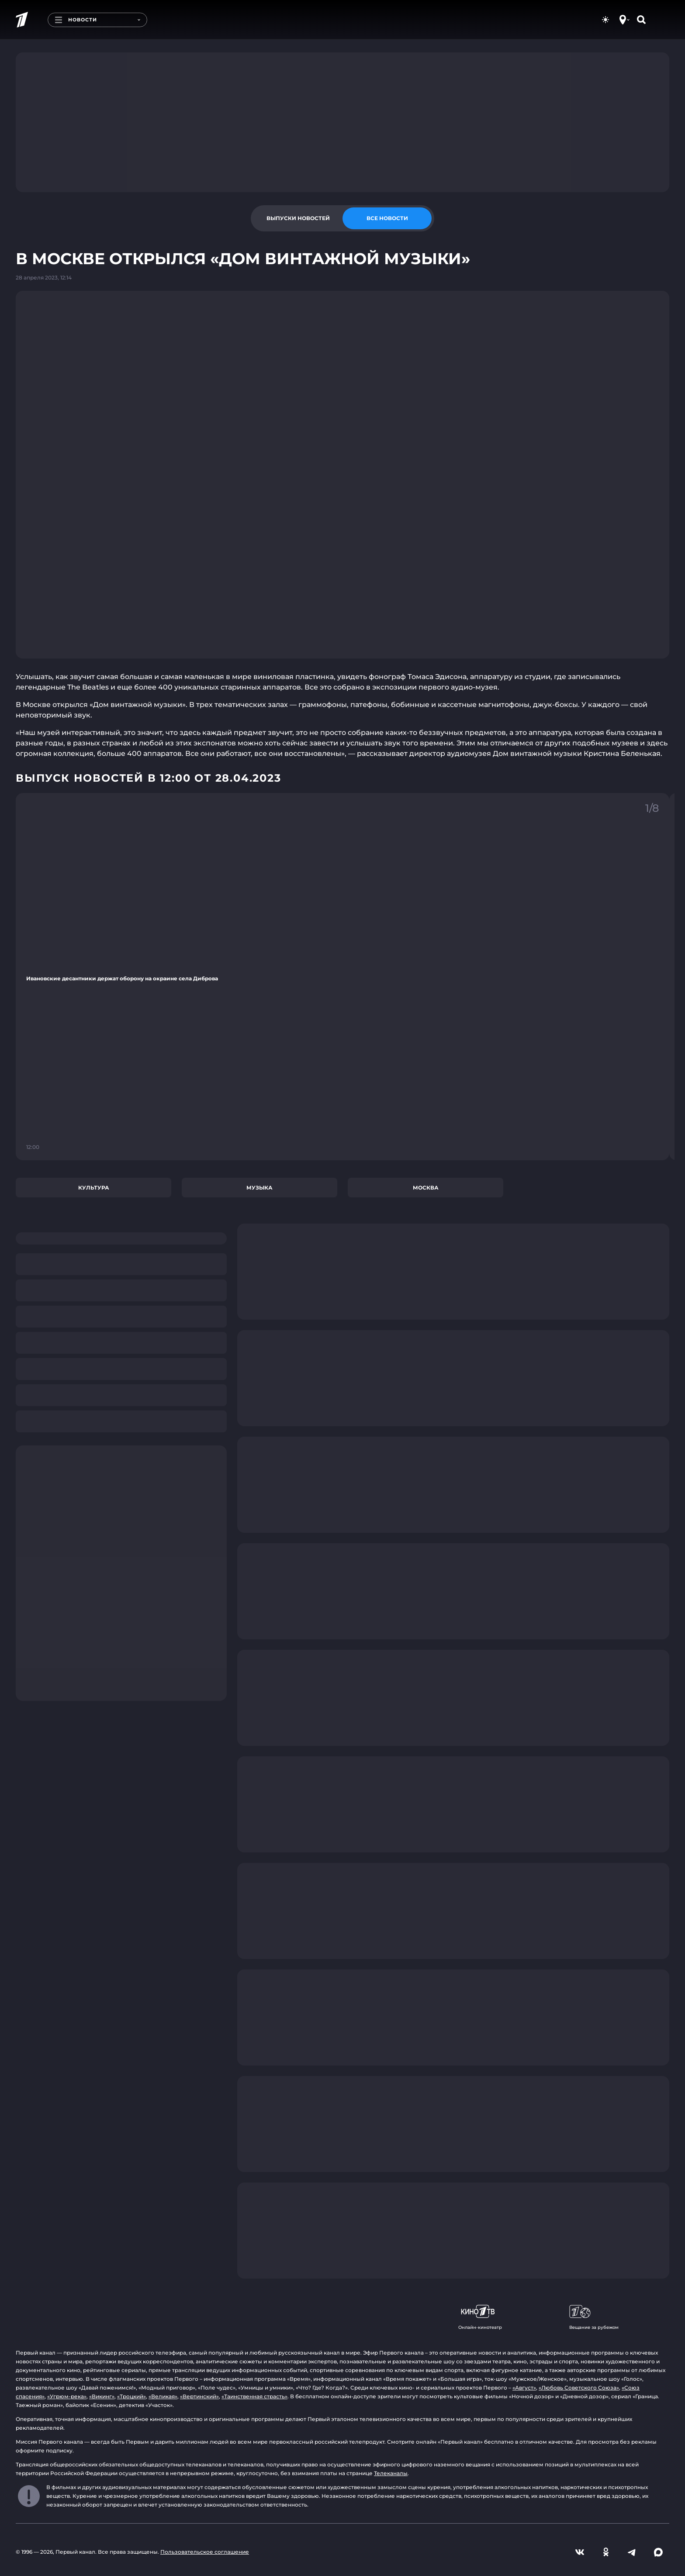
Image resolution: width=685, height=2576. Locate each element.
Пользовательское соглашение (204, 2551)
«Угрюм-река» (66, 2396)
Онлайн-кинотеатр (480, 2317)
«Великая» (163, 2396)
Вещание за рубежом (594, 2317)
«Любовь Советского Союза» (579, 2387)
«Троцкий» (131, 2396)
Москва (426, 1187)
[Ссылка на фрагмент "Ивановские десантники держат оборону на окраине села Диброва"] (342, 977)
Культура (93, 1187)
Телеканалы (391, 2473)
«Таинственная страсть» (254, 2396)
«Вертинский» (199, 2396)
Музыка (259, 1187)
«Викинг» (101, 2396)
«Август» (524, 2387)
